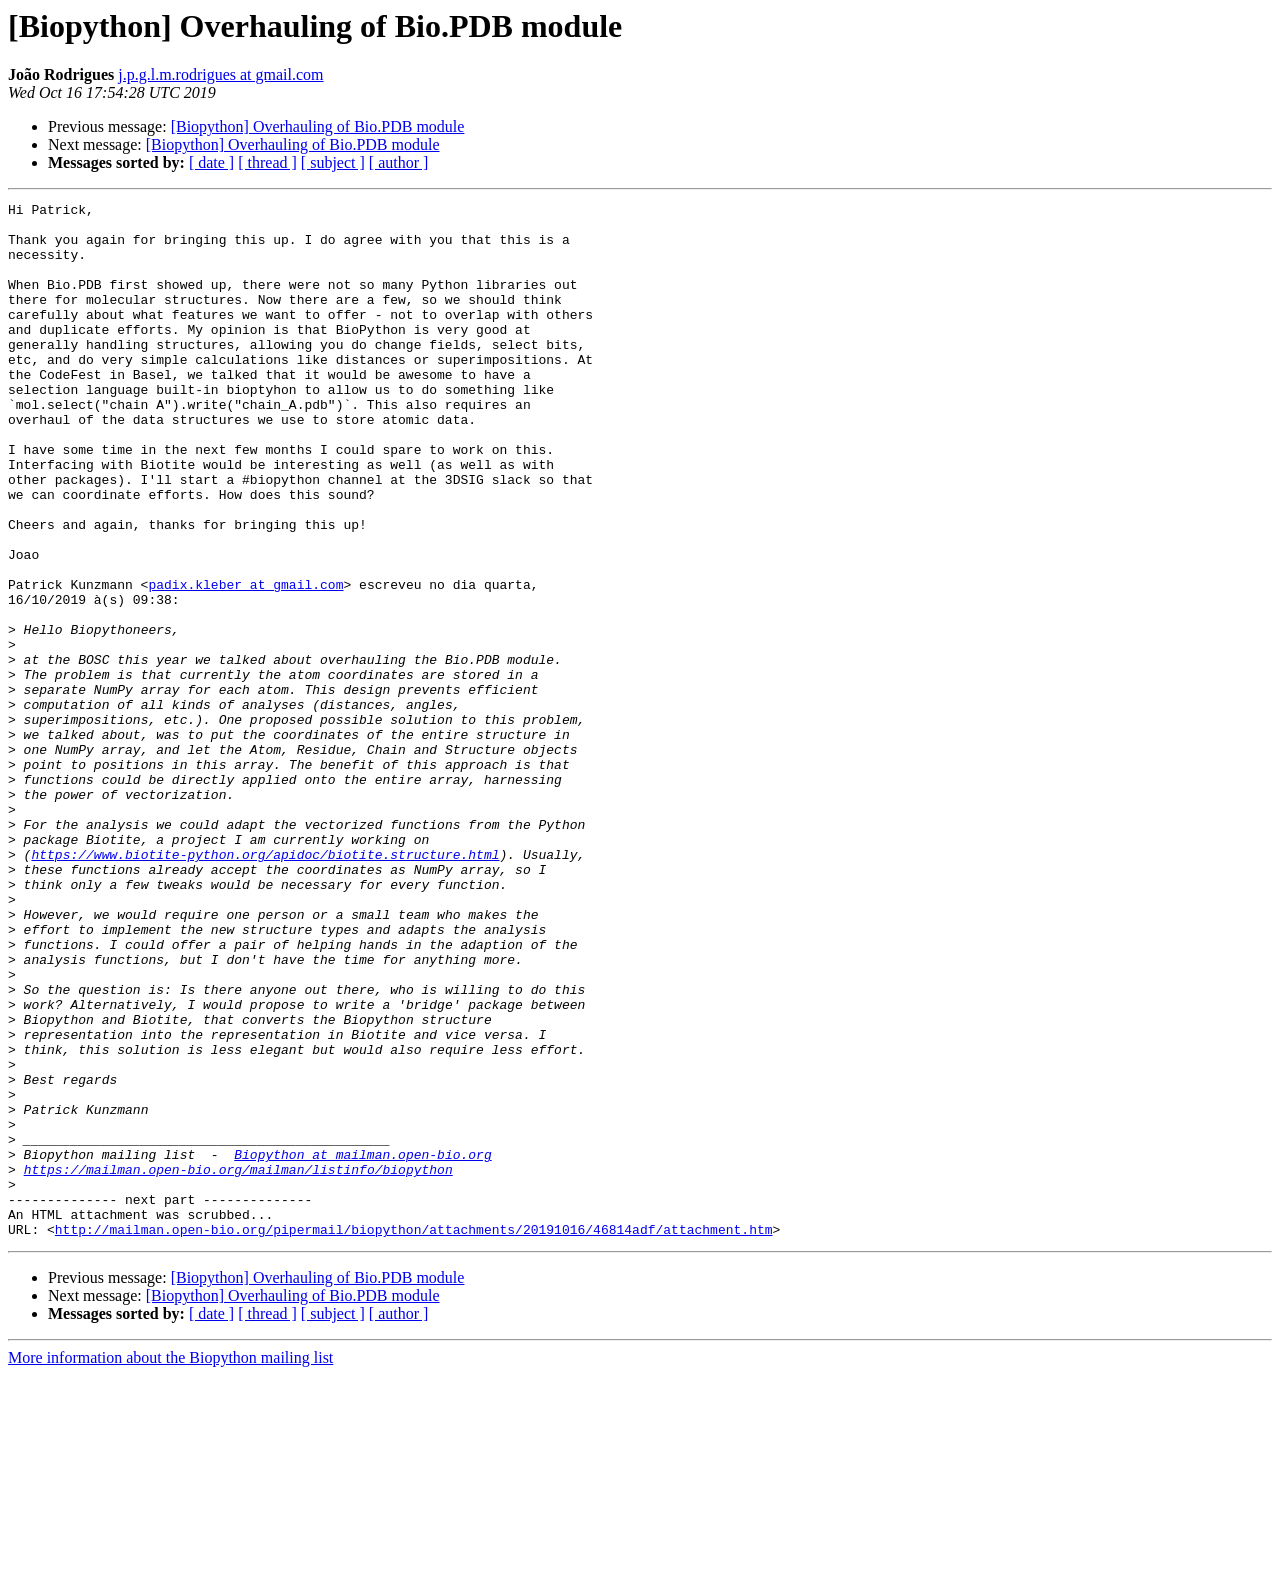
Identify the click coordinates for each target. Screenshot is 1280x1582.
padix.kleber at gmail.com (245, 662)
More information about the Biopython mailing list (170, 1564)
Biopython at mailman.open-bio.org (362, 1346)
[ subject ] (333, 162)
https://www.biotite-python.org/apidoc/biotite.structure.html (265, 986)
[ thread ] (267, 162)
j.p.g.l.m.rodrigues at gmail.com (220, 74)
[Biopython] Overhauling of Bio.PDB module (318, 126)
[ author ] (399, 162)
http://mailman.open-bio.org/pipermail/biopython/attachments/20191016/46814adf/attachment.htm (414, 1436)
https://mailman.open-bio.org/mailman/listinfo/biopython (238, 1364)
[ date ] (211, 162)
